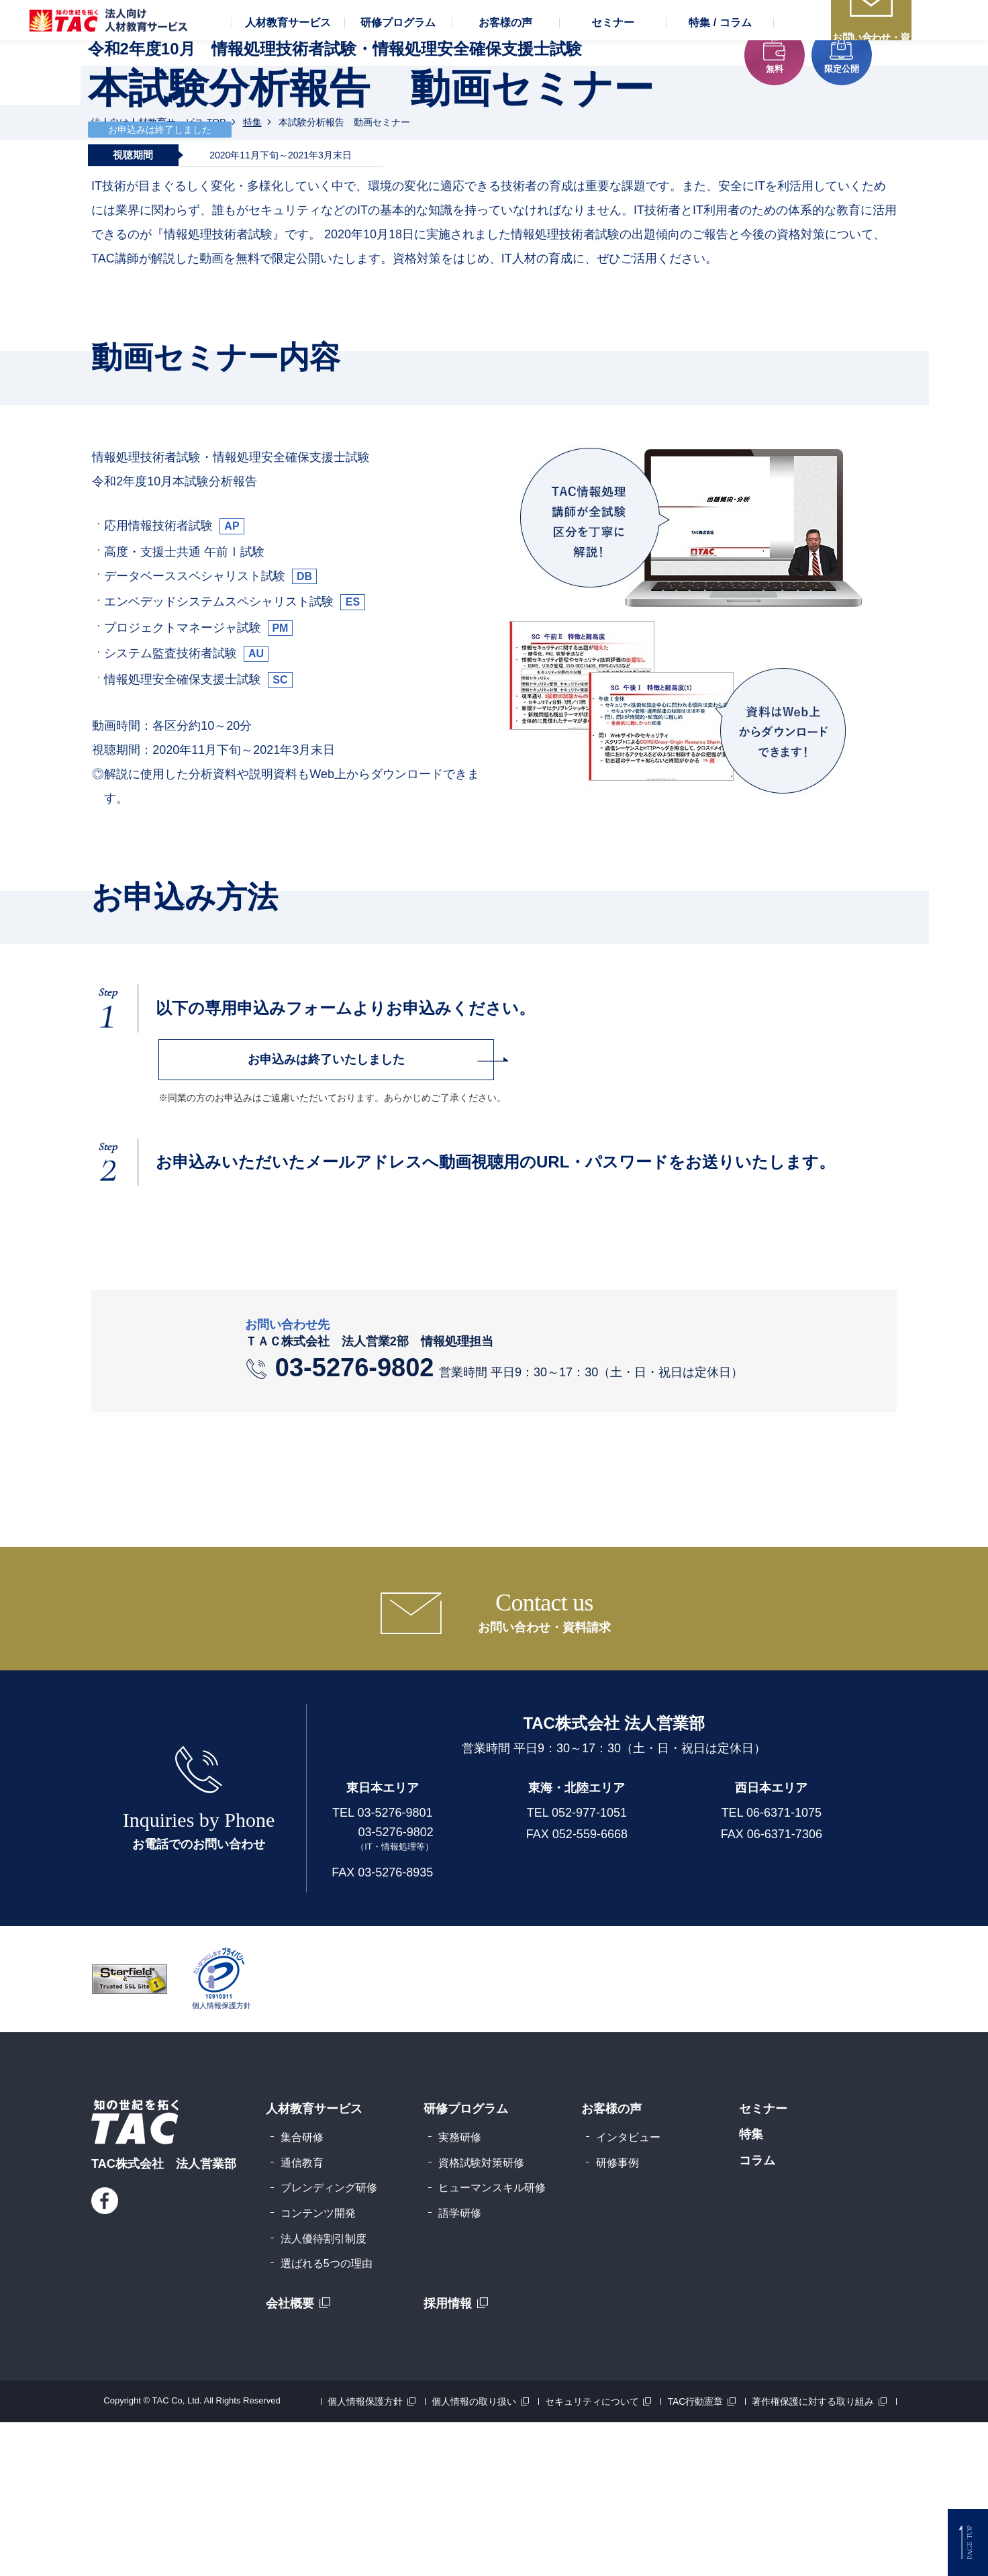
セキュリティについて (592, 2554)
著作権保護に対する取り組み (813, 2554)
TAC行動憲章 (695, 2554)
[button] (288, 73)
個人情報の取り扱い (474, 2554)
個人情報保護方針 (365, 2554)
